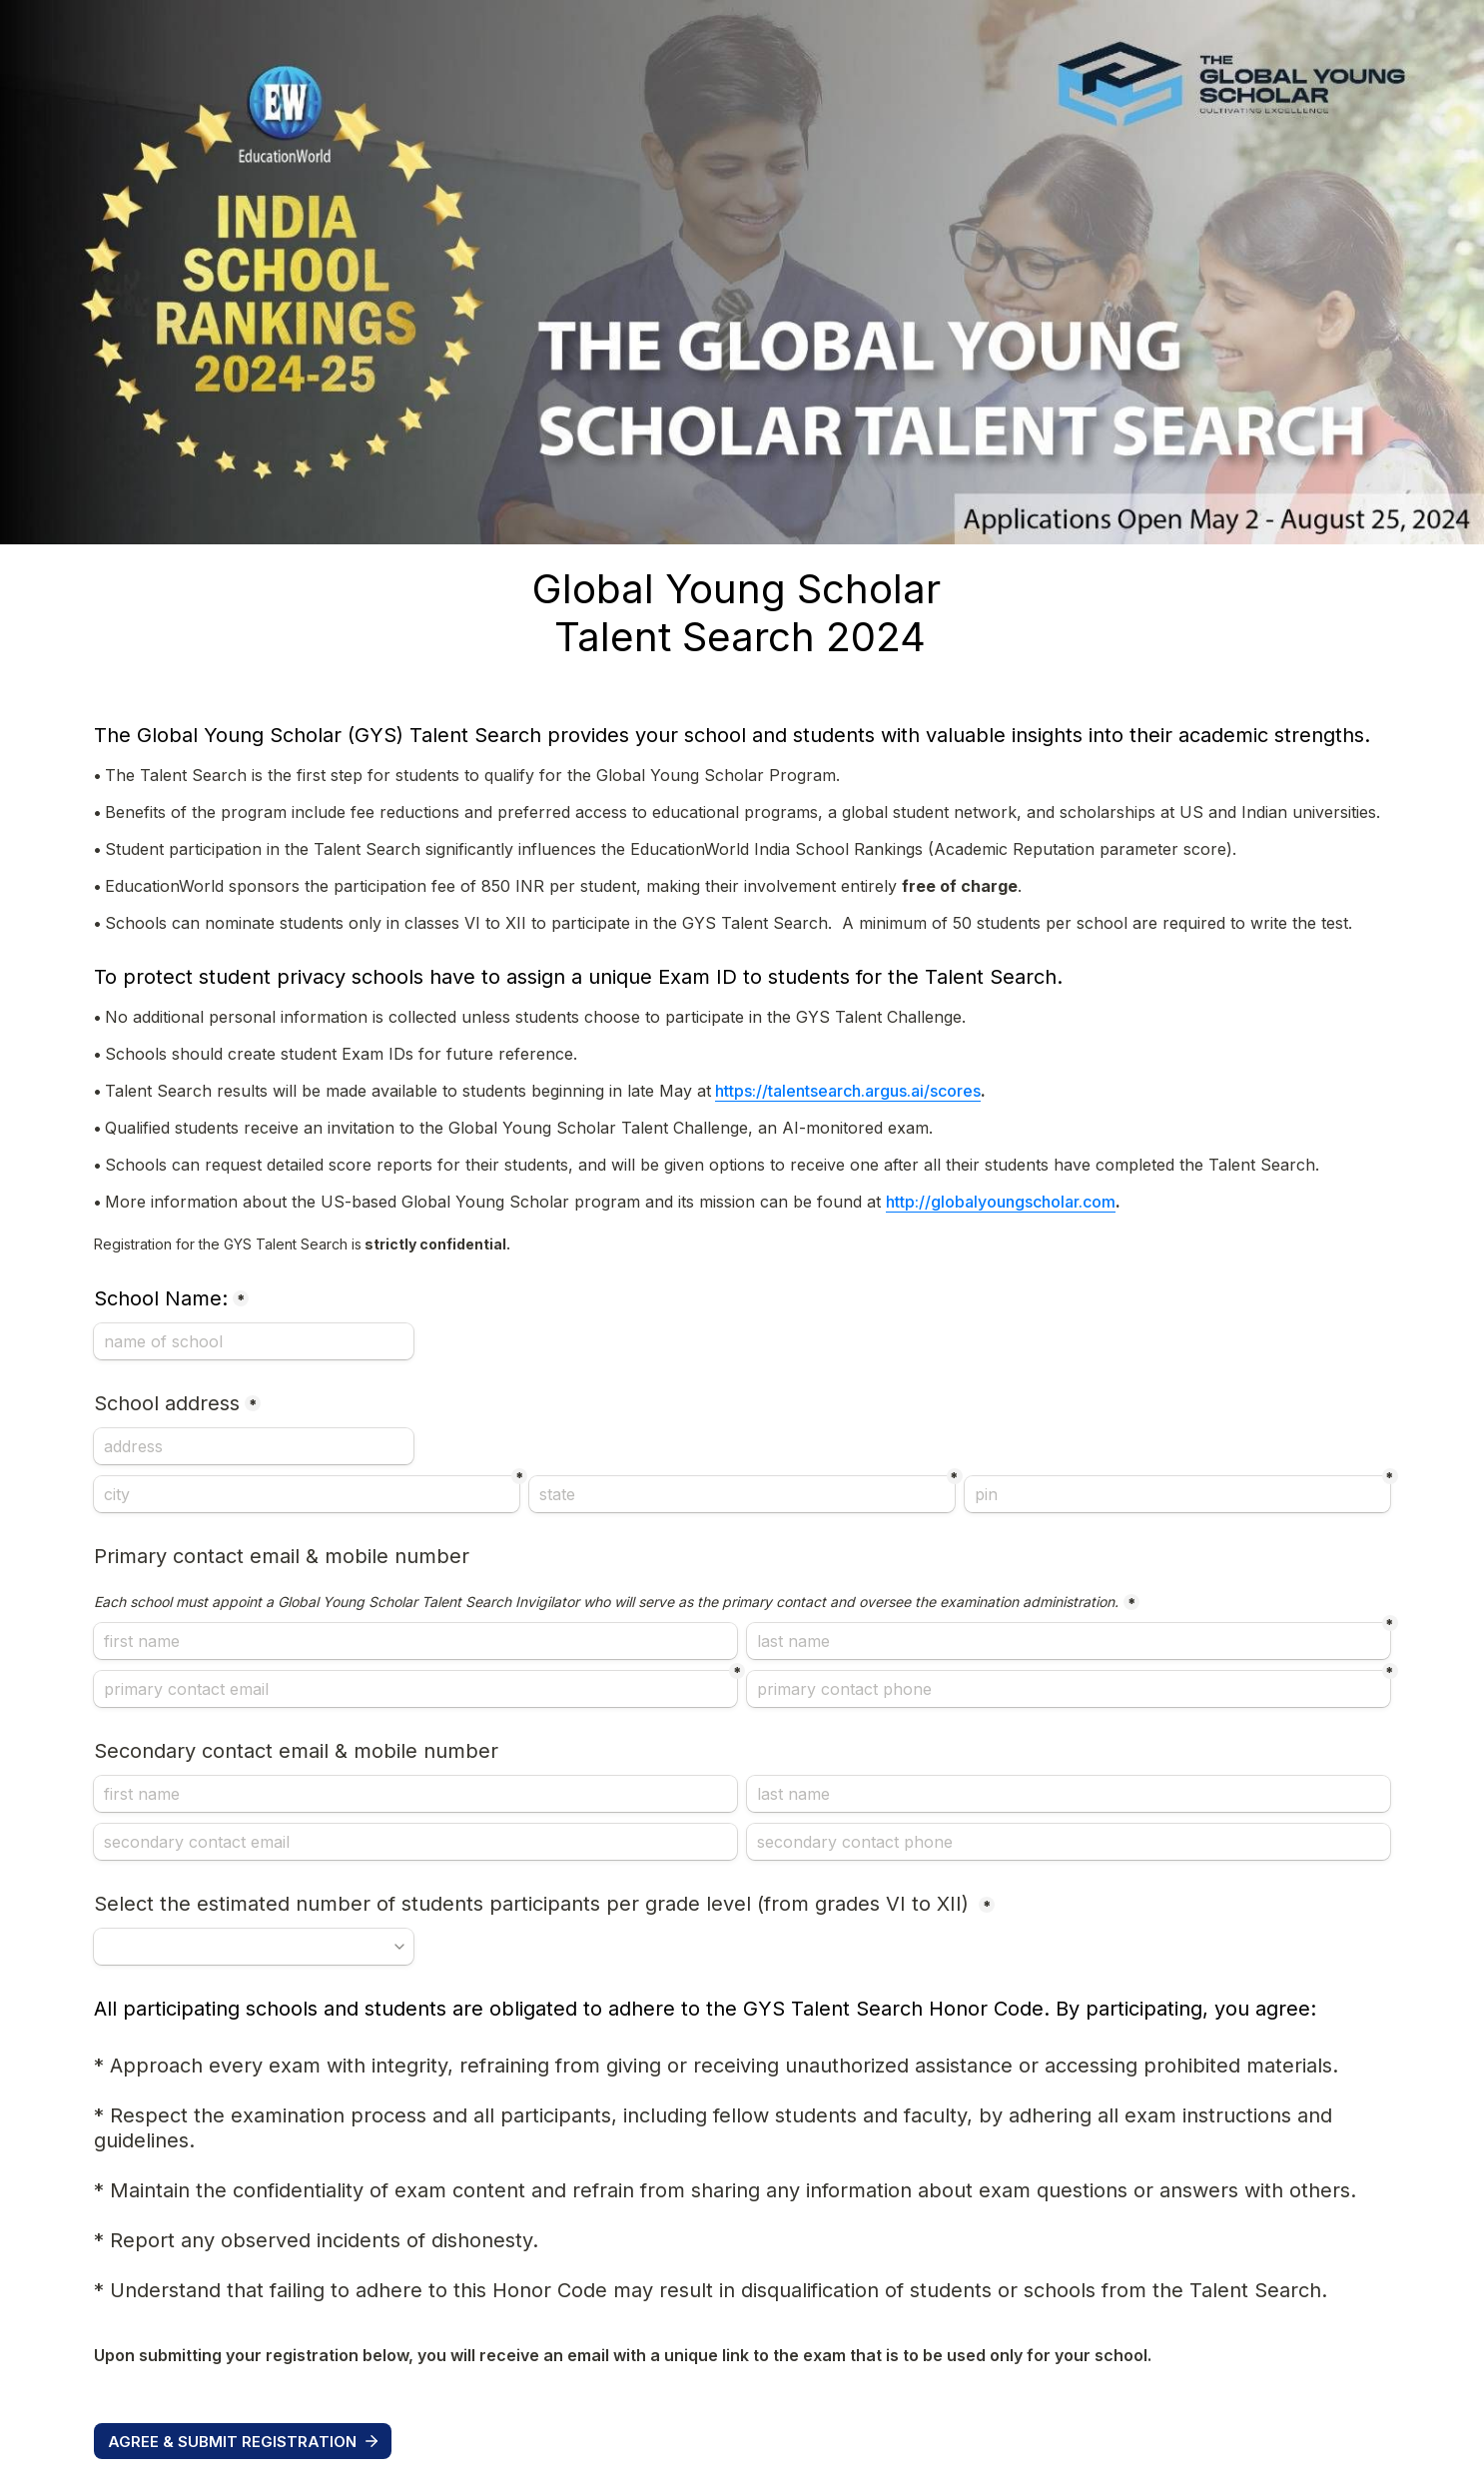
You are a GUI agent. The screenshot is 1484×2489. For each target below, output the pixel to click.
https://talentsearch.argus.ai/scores (848, 1091)
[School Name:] (253, 1341)
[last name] (1068, 1641)
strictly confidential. (303, 1244)
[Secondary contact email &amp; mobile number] (415, 1794)
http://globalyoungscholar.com (1000, 1202)
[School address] (253, 1446)
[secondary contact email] (415, 1842)
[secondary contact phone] (1068, 1842)
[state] (742, 1494)
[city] (306, 1494)
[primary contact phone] (1068, 1689)
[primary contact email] (415, 1689)
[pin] (1177, 1494)
